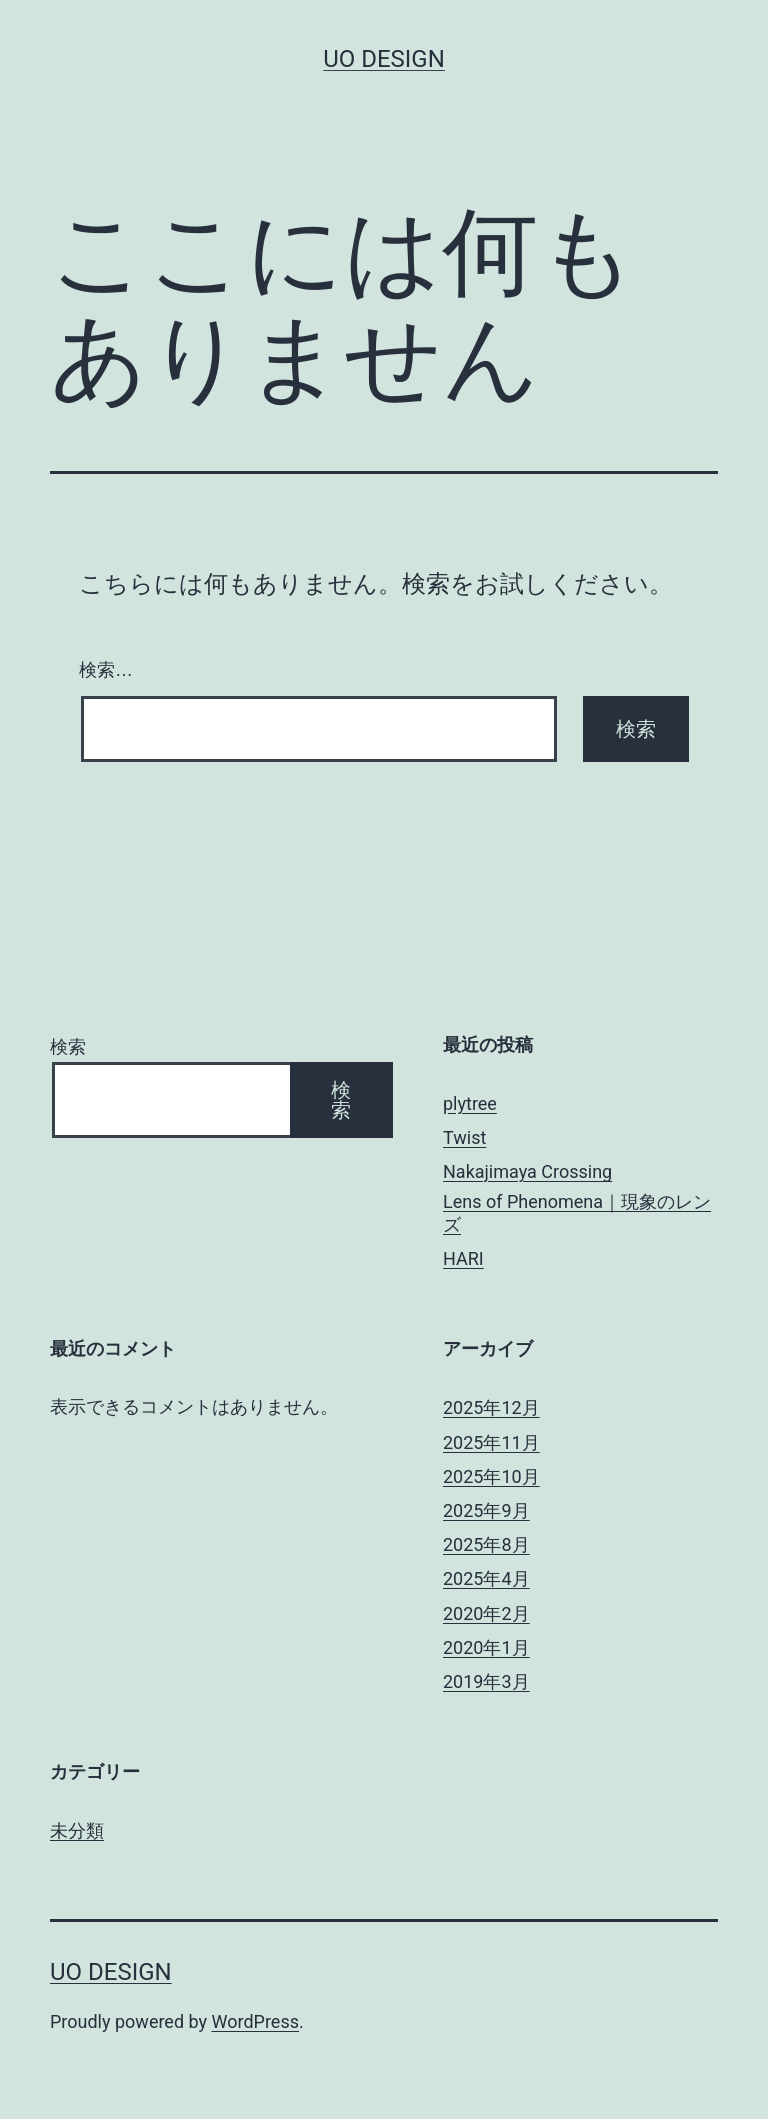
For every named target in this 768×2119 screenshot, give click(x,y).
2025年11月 (491, 1442)
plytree (470, 1103)
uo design (384, 59)
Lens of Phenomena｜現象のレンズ (577, 1213)
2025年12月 (491, 1407)
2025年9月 (486, 1510)
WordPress (255, 2021)
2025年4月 (486, 1578)
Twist (464, 1137)
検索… (106, 670)
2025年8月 (486, 1544)
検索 (68, 1046)
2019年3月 (486, 1681)
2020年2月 (486, 1613)
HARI (463, 1258)
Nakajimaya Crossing (527, 1171)
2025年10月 (491, 1476)
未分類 (77, 1830)
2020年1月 (486, 1647)
